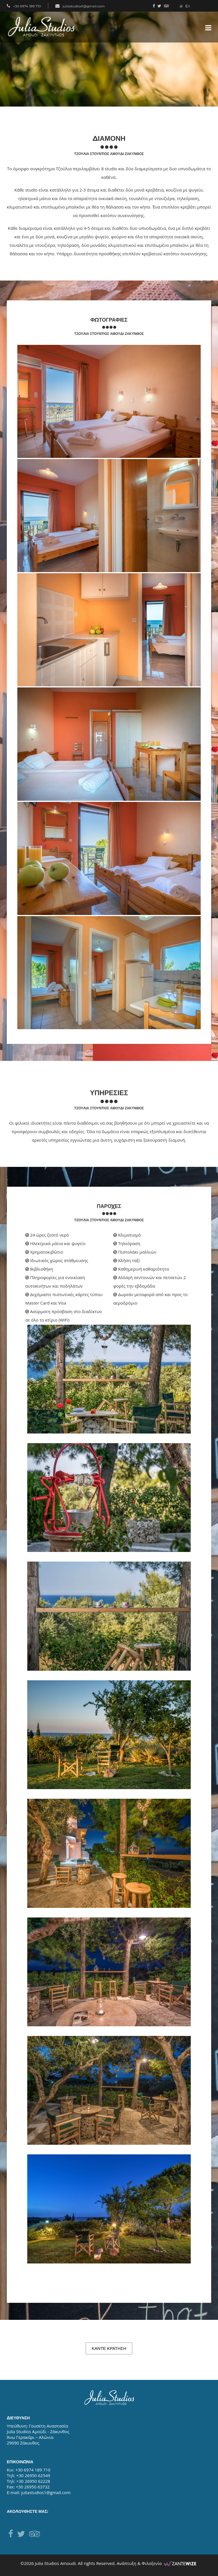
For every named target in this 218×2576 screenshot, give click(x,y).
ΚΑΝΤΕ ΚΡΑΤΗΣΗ (109, 2348)
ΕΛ (185, 6)
